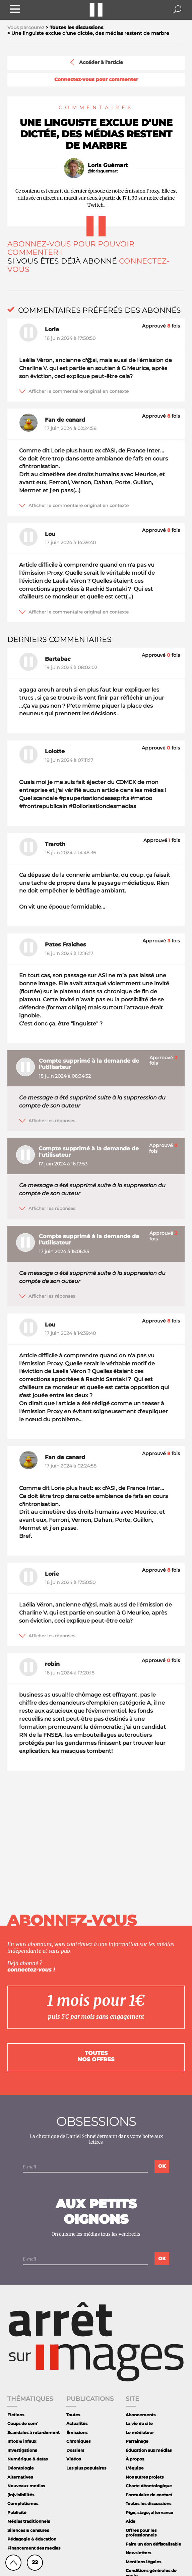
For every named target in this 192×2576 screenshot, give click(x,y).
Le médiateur (140, 2432)
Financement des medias (33, 2548)
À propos (135, 2458)
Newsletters (138, 2552)
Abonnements (140, 2414)
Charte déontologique (149, 2485)
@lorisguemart (103, 171)
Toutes (73, 2414)
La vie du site (139, 2423)
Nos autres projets (145, 2477)
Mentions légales (143, 2561)
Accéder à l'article (96, 62)
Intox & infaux (21, 2441)
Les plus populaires (86, 2468)
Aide (130, 2521)
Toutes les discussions (148, 2503)
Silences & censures (28, 2530)
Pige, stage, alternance (149, 2512)
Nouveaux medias (26, 2485)
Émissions (76, 2432)
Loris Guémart (108, 165)
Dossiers (75, 2450)
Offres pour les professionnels (141, 2532)
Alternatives (20, 2477)
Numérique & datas (27, 2458)
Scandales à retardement (33, 2432)
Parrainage (137, 2441)
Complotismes (22, 2503)
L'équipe (135, 2468)
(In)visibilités (20, 2494)
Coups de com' (22, 2423)
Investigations (22, 2450)
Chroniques (78, 2441)
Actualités (76, 2423)
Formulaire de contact (149, 2494)
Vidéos (73, 2458)
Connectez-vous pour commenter (96, 79)
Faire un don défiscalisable (153, 2544)
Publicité (16, 2512)
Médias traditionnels (28, 2521)
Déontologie (20, 2468)
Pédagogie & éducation (31, 2539)
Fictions (15, 2414)
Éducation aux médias (149, 2450)
